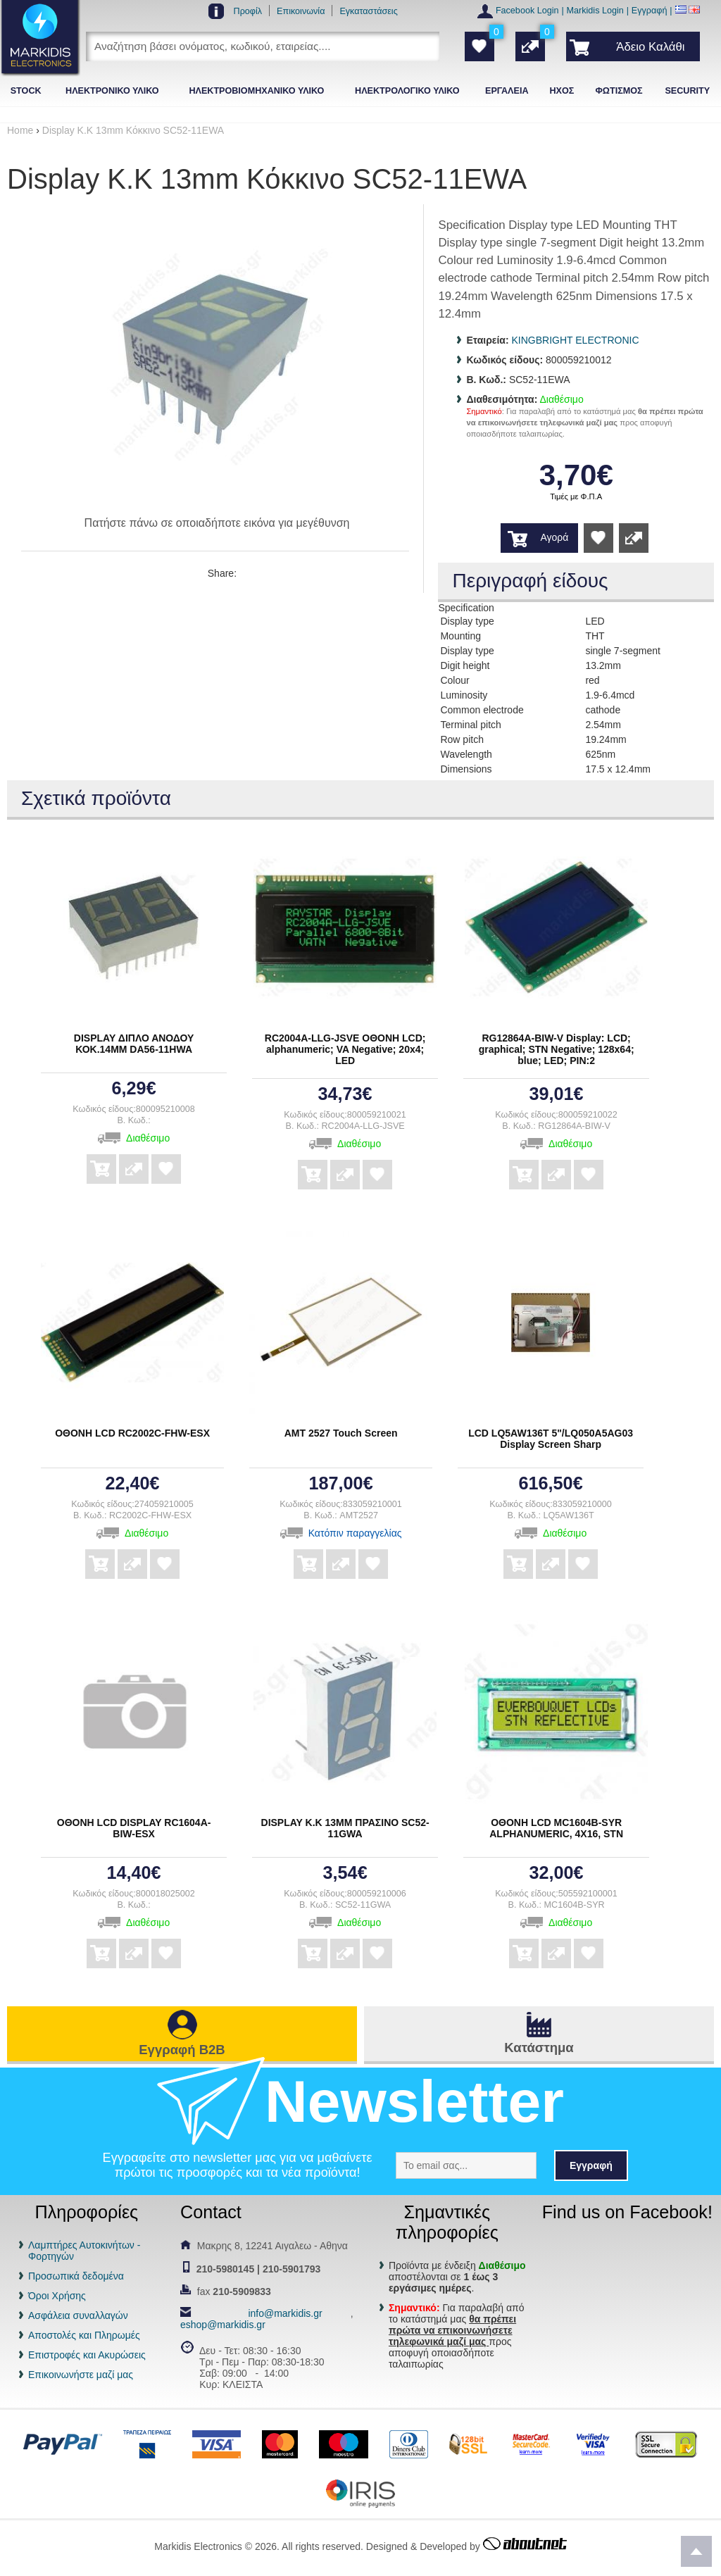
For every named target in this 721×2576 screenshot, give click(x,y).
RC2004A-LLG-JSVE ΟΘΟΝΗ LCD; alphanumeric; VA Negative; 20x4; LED (345, 1049)
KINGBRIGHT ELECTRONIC (575, 340)
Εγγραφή (649, 10)
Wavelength (465, 754)
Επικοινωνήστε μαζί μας (80, 2374)
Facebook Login (527, 10)
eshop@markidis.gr (222, 2324)
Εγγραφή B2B (182, 2049)
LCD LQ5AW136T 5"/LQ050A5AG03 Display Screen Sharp (550, 1438)
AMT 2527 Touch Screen (341, 1433)
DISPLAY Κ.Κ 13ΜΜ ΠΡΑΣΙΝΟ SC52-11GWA (345, 1828)
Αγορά (555, 537)
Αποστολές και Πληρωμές (84, 2335)
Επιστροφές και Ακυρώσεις (87, 2355)
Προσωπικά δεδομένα (76, 2276)
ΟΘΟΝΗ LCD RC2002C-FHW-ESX (132, 1433)
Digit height (464, 665)
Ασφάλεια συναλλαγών (78, 2315)
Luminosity (463, 695)
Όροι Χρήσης (57, 2295)
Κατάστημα (538, 2047)
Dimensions (465, 769)
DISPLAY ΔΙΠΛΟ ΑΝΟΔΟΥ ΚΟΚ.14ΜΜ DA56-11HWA (134, 1043)
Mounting (460, 636)
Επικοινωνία (301, 11)
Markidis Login (595, 10)
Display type (467, 621)
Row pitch (461, 739)
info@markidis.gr (285, 2313)
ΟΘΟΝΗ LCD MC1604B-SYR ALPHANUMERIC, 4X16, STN (556, 1828)
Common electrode (481, 709)
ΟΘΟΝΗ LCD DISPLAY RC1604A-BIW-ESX (134, 1828)
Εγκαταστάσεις (368, 11)
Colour (454, 680)
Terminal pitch (470, 724)
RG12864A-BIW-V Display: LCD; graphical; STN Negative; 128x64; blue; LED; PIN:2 (556, 1049)
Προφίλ (248, 11)
